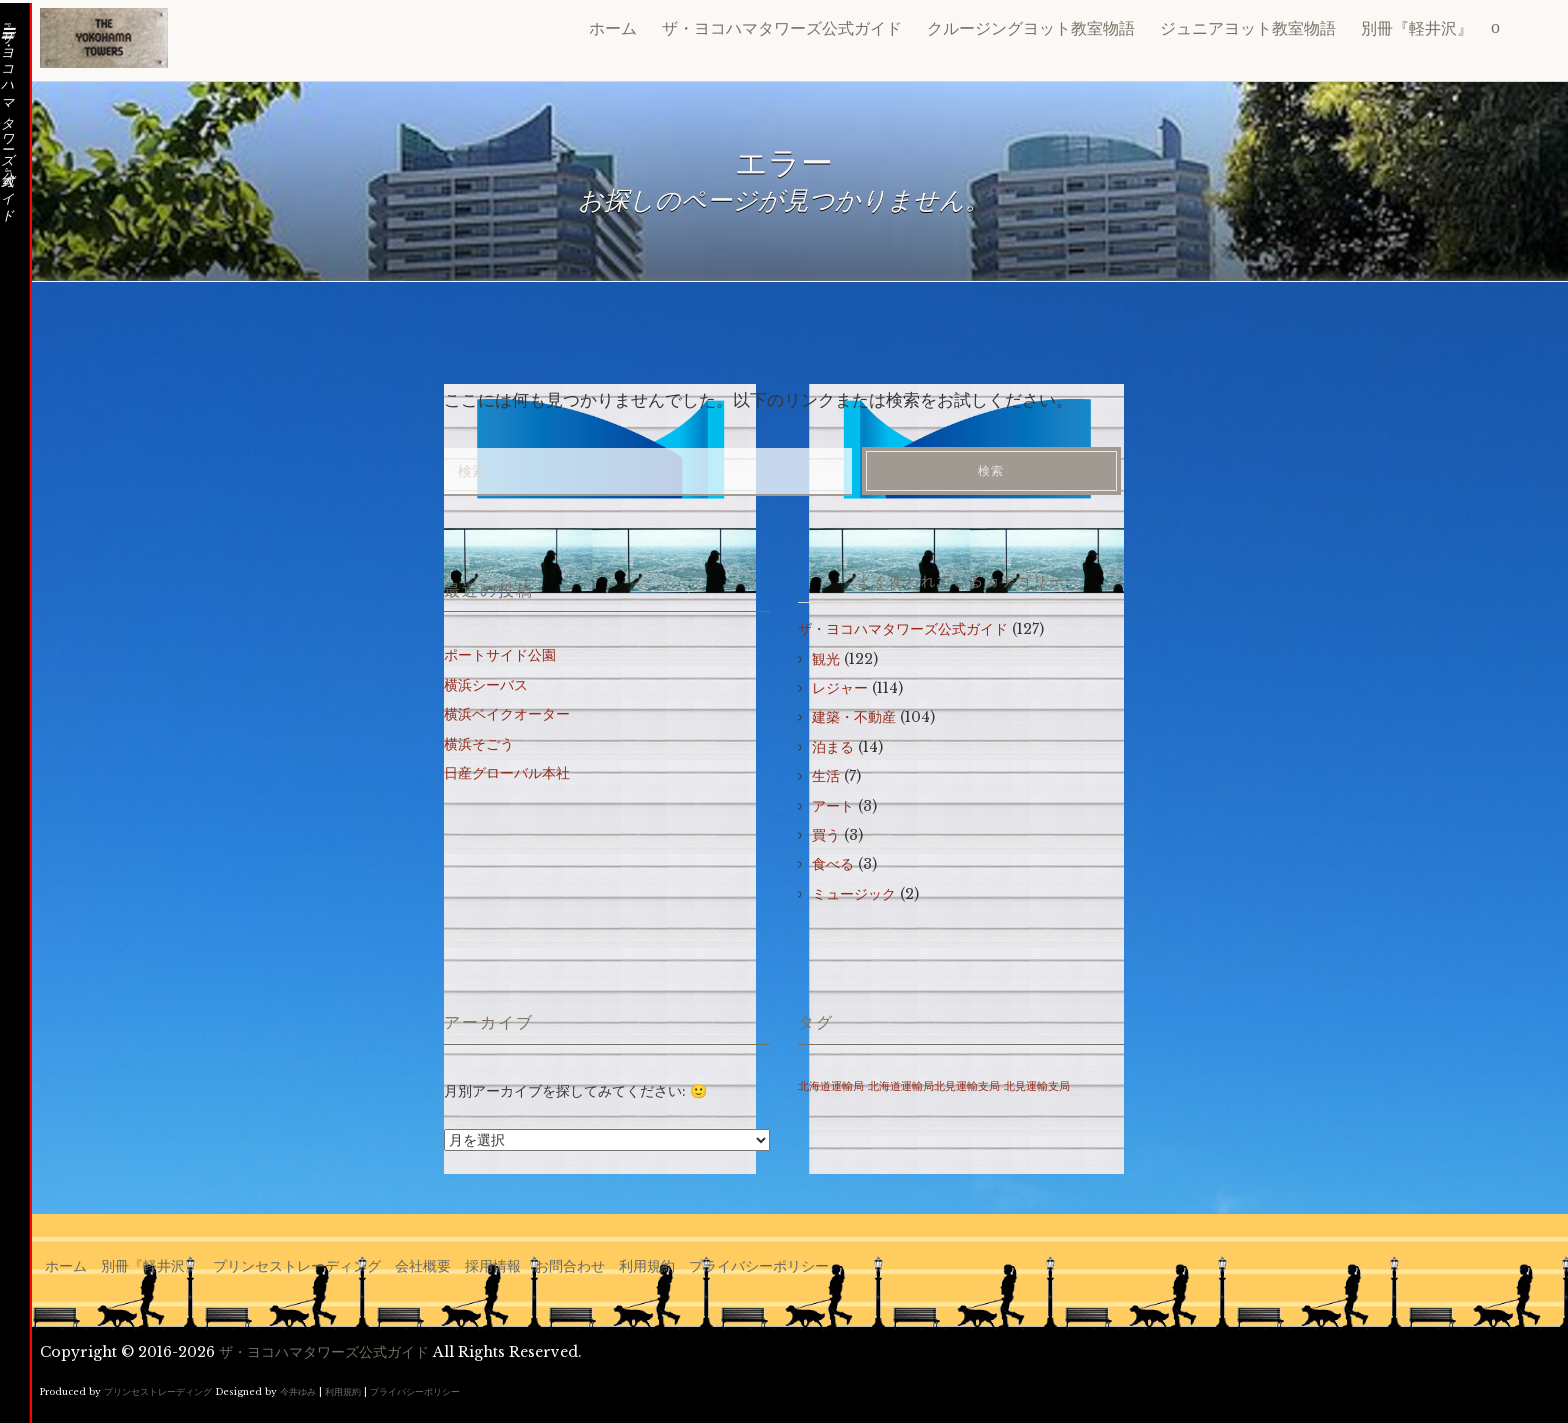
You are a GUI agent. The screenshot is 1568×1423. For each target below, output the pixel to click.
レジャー (840, 688)
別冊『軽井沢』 (1417, 28)
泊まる (833, 747)
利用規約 (647, 1266)
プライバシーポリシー (759, 1266)
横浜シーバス (486, 685)
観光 (826, 659)
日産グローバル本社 (507, 773)
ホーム (613, 28)
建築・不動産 (854, 717)
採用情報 (493, 1266)
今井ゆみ (298, 1391)
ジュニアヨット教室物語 (1248, 28)
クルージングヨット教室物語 (1031, 28)
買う (826, 835)
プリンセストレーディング (297, 1266)
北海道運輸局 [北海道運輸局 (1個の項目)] (831, 1086)
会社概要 (423, 1266)
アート (833, 806)
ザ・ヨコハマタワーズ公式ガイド (782, 28)
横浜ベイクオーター (507, 714)
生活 (826, 776)
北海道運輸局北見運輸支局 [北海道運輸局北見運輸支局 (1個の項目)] (934, 1086)
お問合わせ (570, 1266)
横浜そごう (479, 744)
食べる (833, 864)
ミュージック (854, 894)
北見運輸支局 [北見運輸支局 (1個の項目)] (1037, 1086)
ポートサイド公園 (500, 655)
